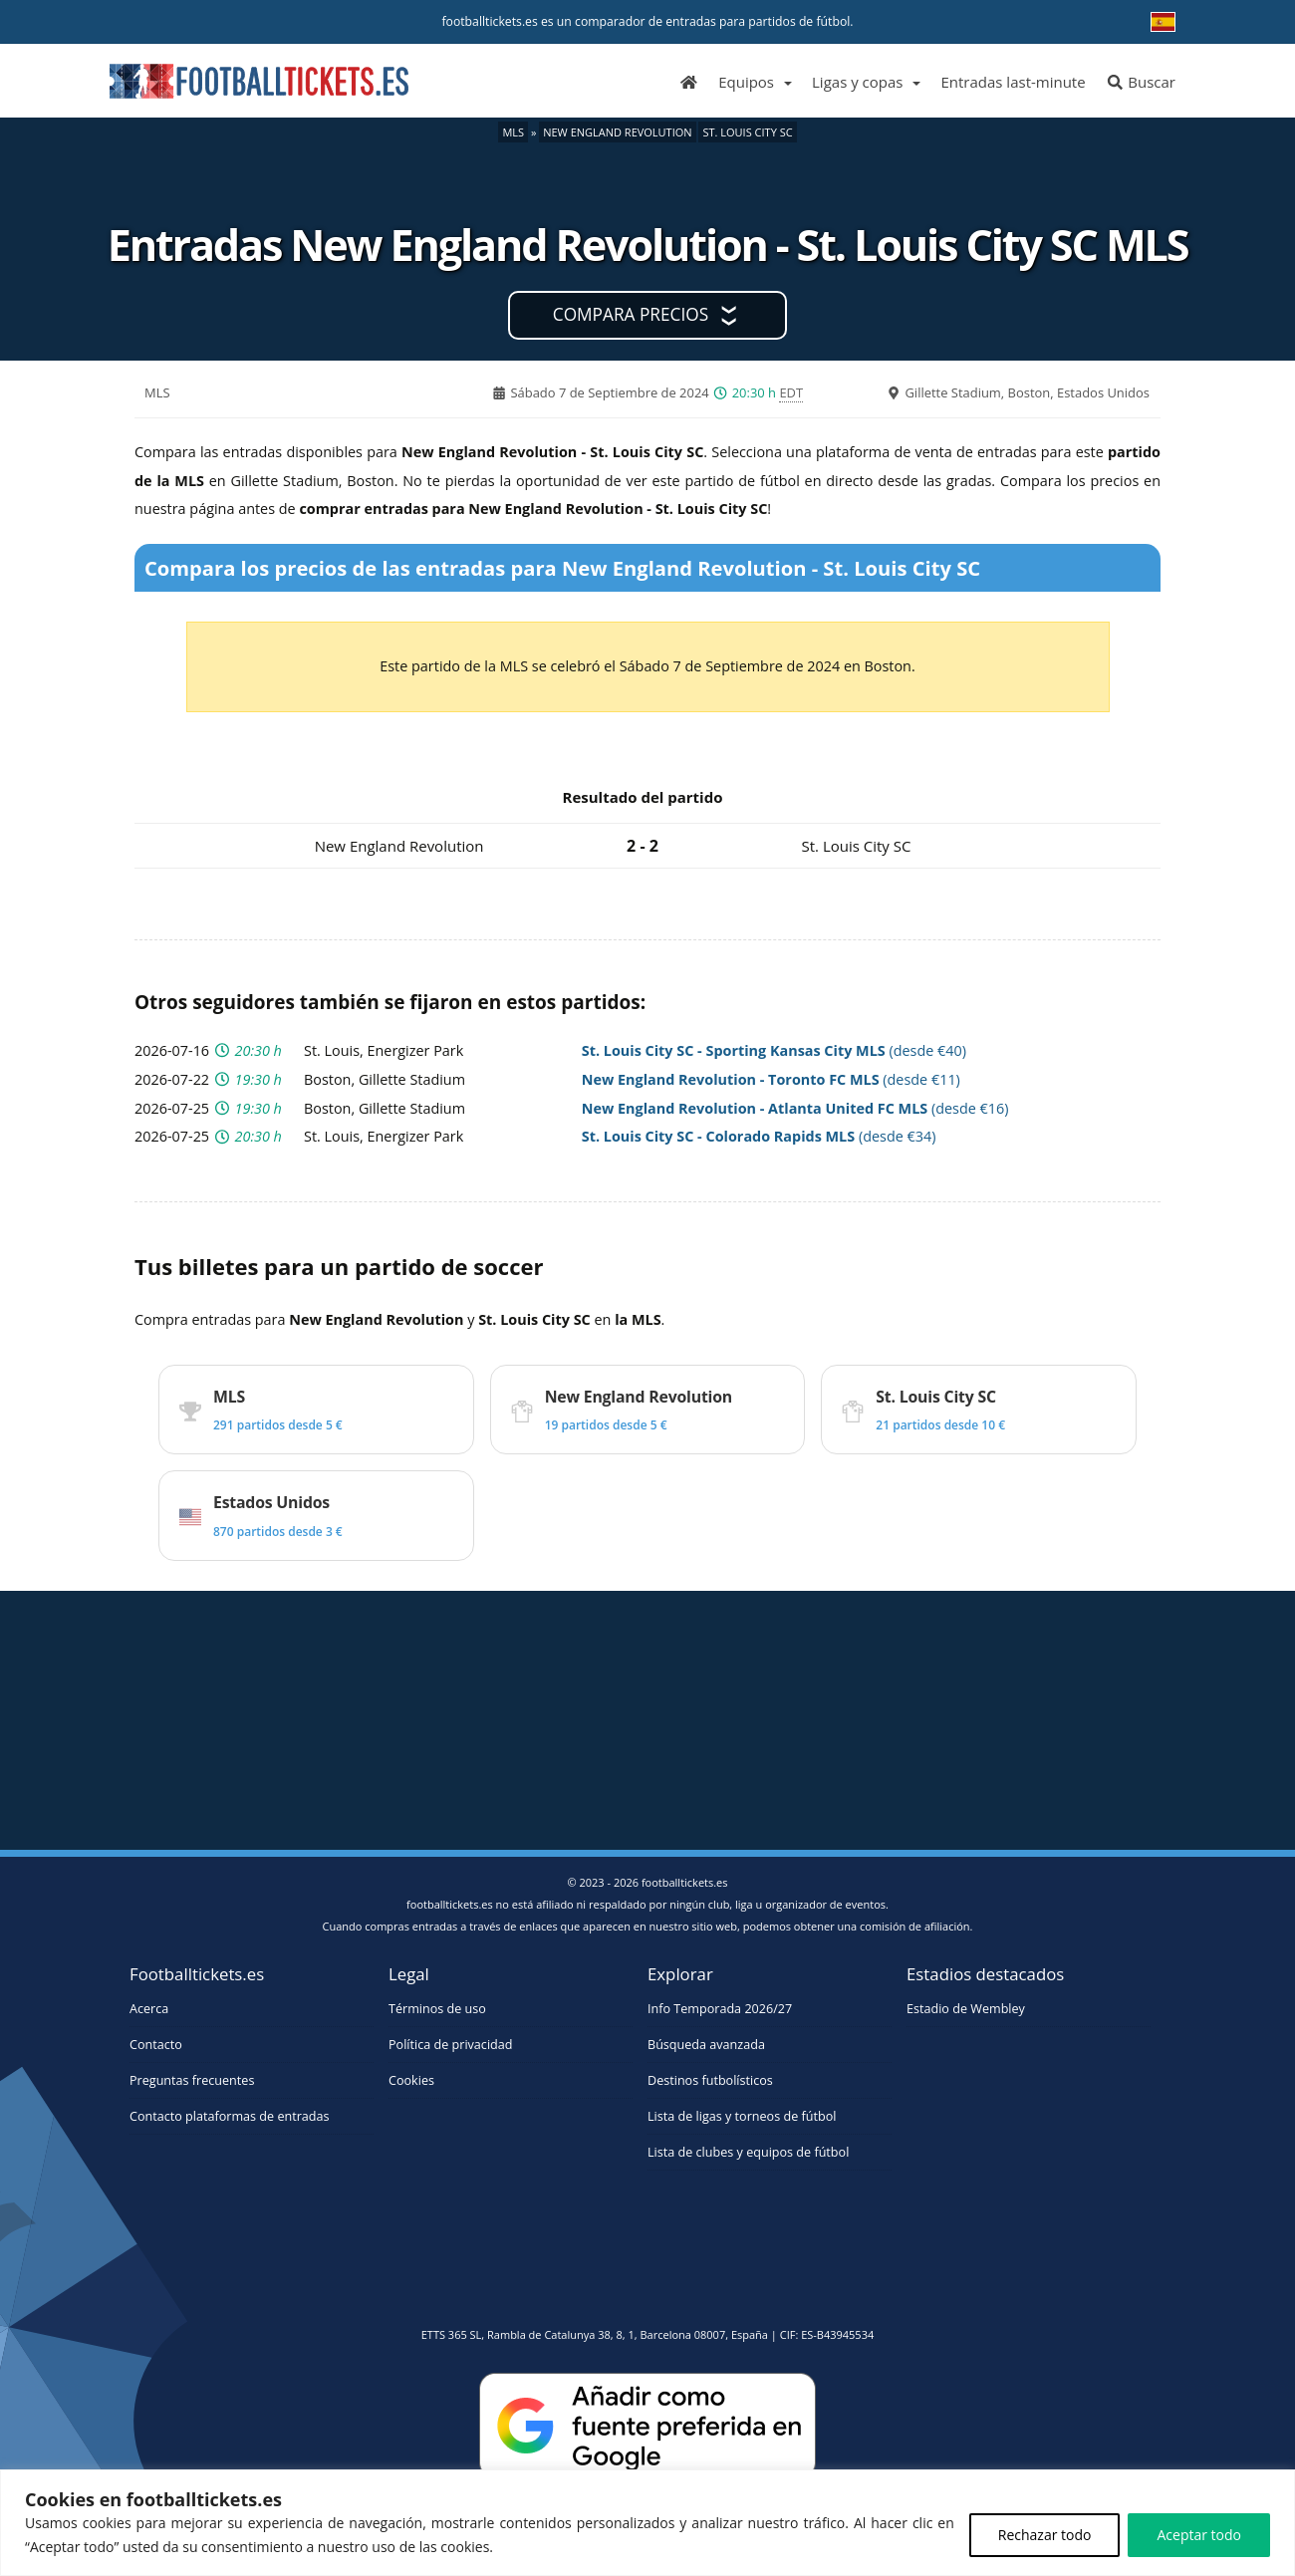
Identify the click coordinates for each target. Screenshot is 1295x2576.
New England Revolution (617, 132)
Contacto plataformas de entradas (230, 2116)
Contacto (156, 2044)
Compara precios (630, 314)
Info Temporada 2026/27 (720, 2008)
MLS (513, 132)
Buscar (1140, 82)
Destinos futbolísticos (710, 2080)
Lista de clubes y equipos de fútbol (748, 2152)
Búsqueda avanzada (706, 2044)
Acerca (149, 2008)
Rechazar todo (1045, 2534)
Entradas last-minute (1012, 82)
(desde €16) (795, 1108)
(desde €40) (774, 1050)
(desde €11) (771, 1079)
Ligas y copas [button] (857, 82)
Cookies (411, 2080)
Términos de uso (437, 2008)
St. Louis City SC (747, 132)
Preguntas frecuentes (192, 2080)
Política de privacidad (450, 2044)
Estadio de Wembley (965, 2008)
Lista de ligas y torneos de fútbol (742, 2116)
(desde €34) (759, 1136)
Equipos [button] (746, 82)
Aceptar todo (1199, 2534)
